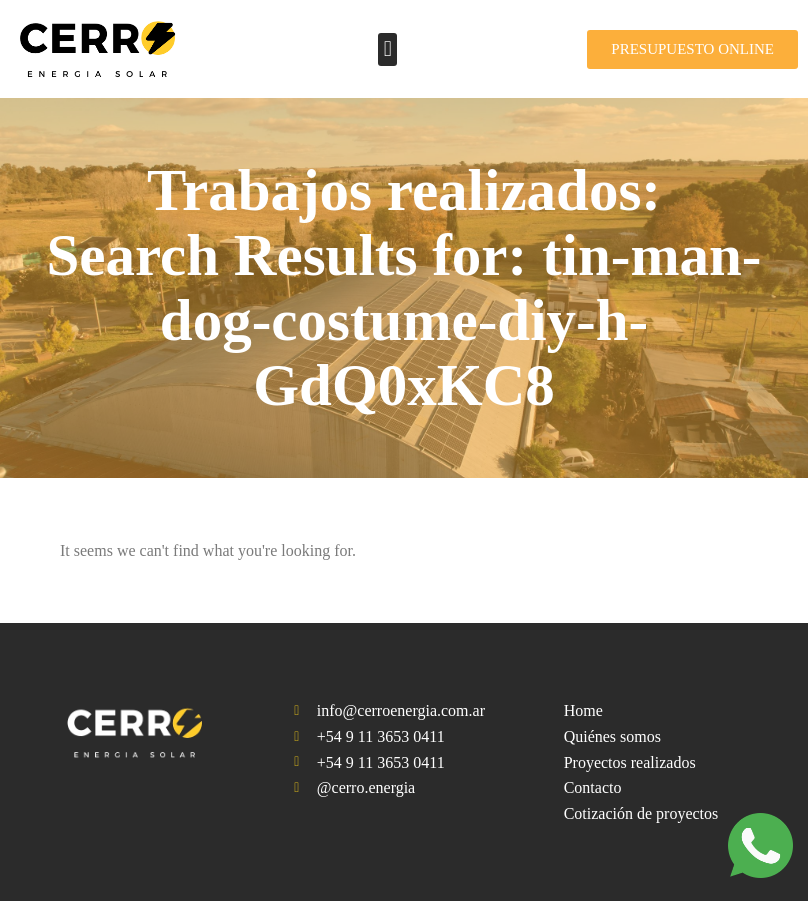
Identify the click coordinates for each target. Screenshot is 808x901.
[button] (387, 49)
